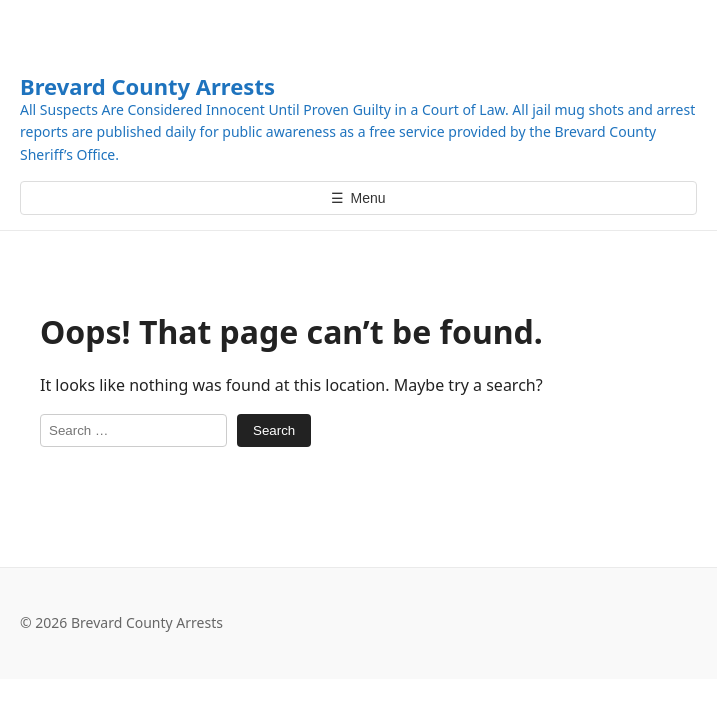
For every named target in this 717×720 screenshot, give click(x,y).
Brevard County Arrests (147, 86)
